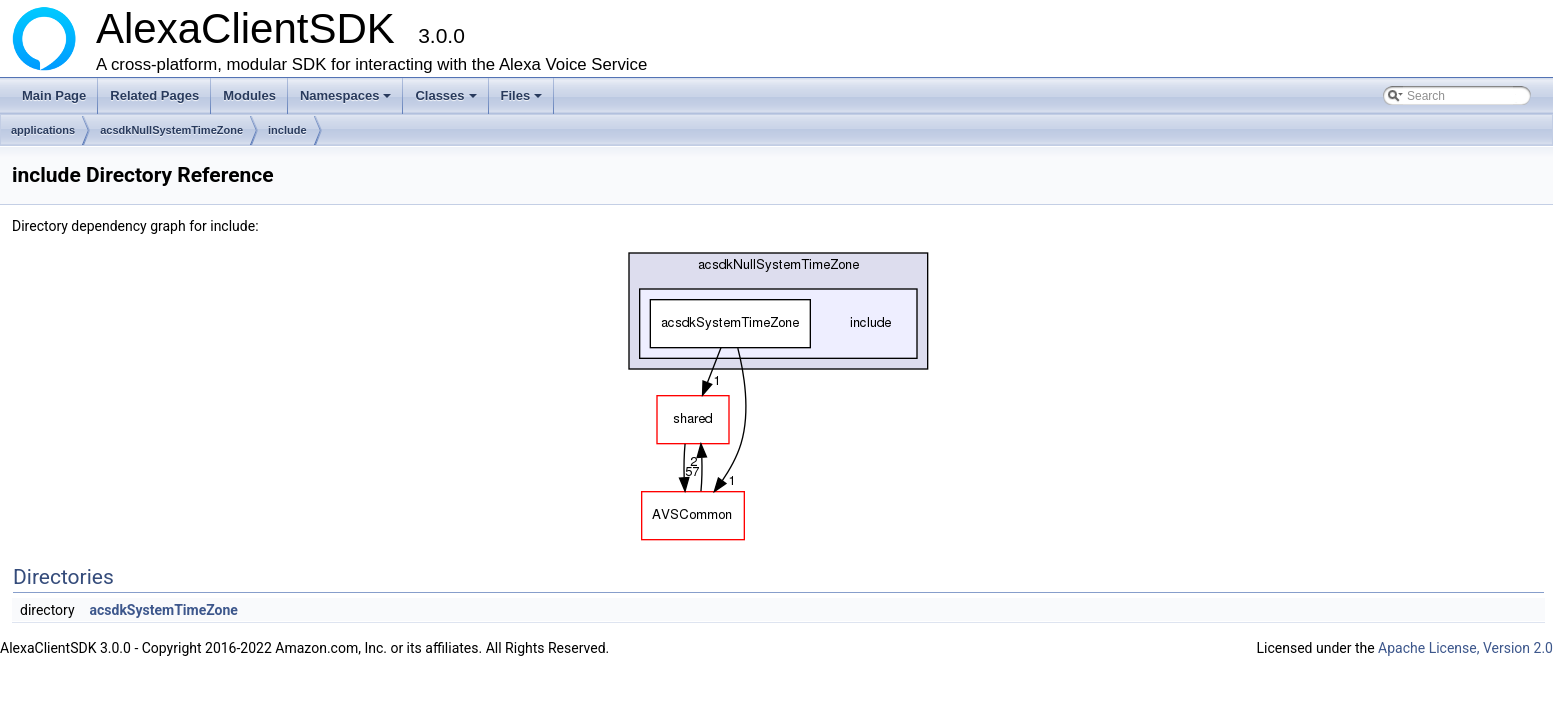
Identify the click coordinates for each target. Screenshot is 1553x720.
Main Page (54, 95)
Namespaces (347, 101)
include (287, 130)
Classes (447, 101)
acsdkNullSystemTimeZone (171, 130)
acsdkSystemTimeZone (164, 610)
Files (523, 101)
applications (43, 130)
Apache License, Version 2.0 (1465, 648)
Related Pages (154, 95)
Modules (249, 95)
